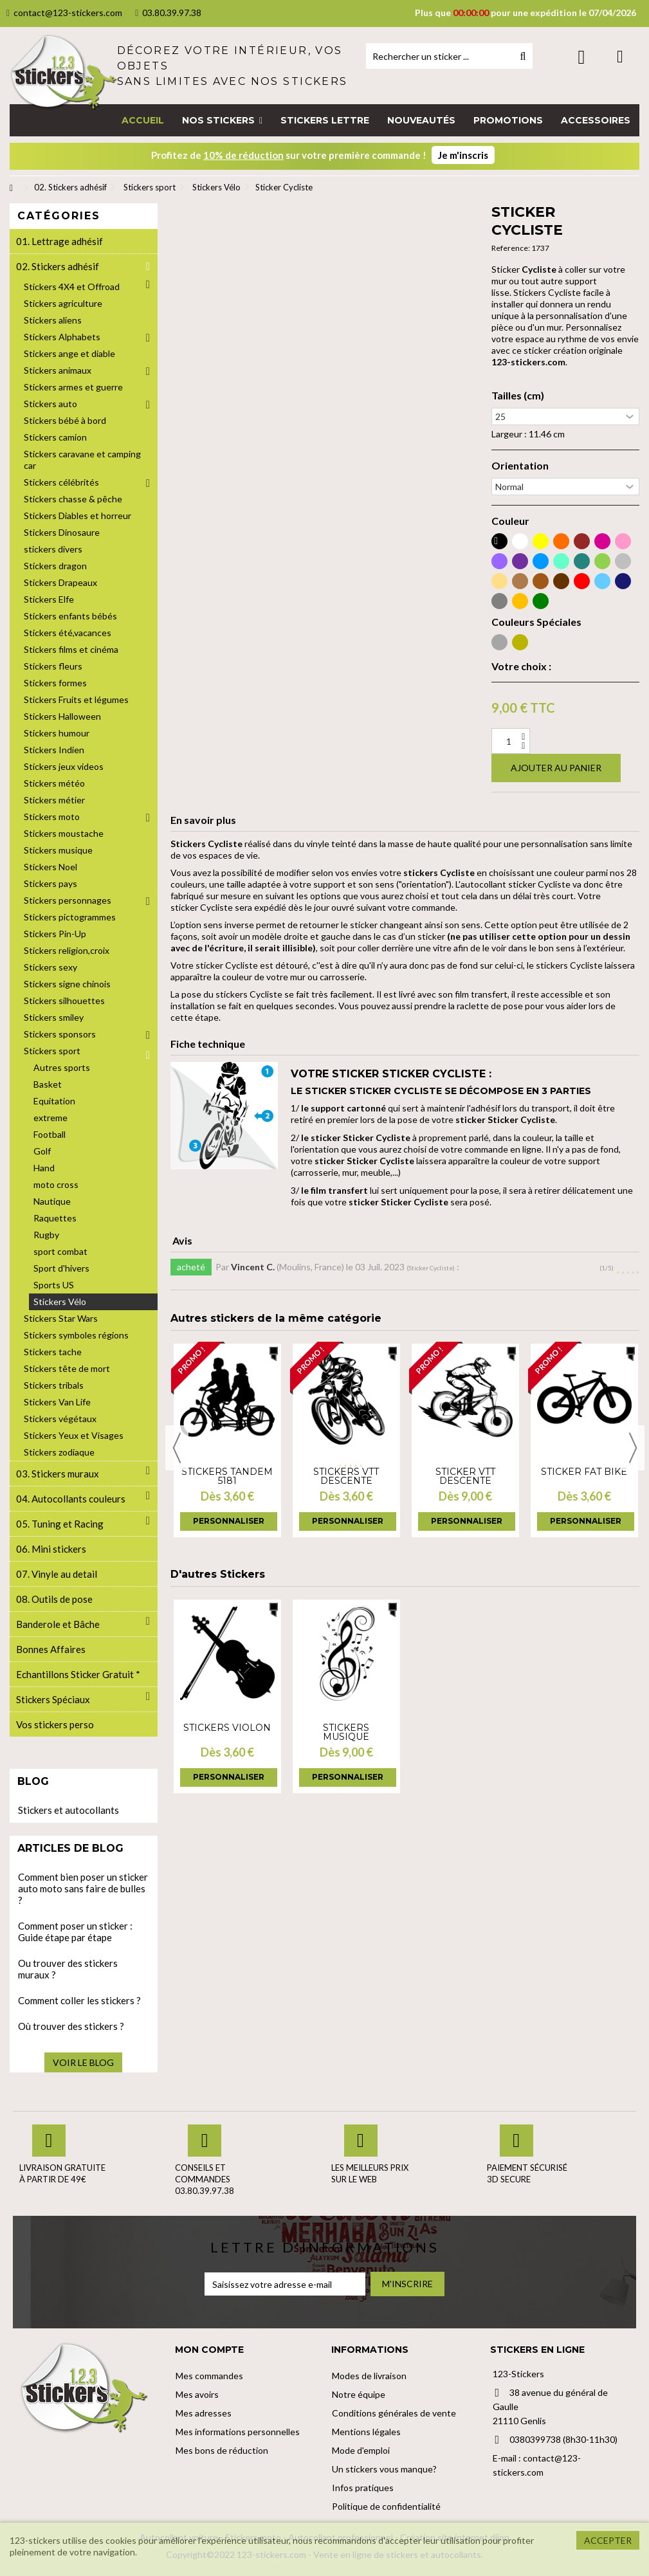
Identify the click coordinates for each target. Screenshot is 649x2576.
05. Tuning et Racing (60, 1524)
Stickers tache (53, 1351)
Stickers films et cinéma (71, 649)
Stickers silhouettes (64, 1000)
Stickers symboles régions (76, 1334)
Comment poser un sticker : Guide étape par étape (75, 1931)
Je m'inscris (463, 155)
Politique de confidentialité (386, 2506)
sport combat (60, 1251)
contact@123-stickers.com (64, 12)
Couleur (510, 521)
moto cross (55, 1184)
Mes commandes (209, 2375)
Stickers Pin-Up (55, 933)
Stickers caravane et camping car (82, 459)
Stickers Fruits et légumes (76, 699)
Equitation (54, 1100)
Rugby (46, 1234)
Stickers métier (54, 799)
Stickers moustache (64, 833)
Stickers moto (52, 816)
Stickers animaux (57, 370)
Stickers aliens (53, 320)
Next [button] (632, 1447)
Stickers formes (55, 682)
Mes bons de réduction (222, 2450)
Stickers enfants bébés (70, 615)
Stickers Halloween (62, 716)
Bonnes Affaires (51, 1649)
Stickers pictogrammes (70, 916)
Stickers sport (52, 1050)
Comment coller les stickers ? (79, 2000)
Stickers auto (50, 403)
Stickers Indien (54, 749)
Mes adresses (204, 2412)
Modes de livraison (369, 2375)
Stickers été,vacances (67, 632)
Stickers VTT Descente (346, 1476)
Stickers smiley (54, 1017)
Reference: (510, 248)
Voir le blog (83, 2062)
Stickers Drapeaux (60, 582)
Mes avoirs (197, 2394)
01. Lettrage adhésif (59, 241)
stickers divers (53, 549)
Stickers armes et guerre (73, 386)
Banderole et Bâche (58, 1624)
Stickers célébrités (61, 482)
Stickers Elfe (49, 599)
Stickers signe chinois (67, 983)
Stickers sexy (50, 967)
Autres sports (61, 1067)
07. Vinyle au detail (56, 1574)
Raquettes (55, 1217)
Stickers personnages (67, 900)
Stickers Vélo (59, 1301)
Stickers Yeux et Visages (73, 1435)
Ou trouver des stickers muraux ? (68, 1968)
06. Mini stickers (51, 1549)
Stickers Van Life (57, 1401)
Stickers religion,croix (66, 950)
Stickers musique (346, 1732)
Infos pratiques (363, 2487)
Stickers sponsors (60, 1033)
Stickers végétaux (60, 1418)
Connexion (581, 57)
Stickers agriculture (63, 303)
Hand (44, 1167)
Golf (42, 1151)
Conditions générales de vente (394, 2412)
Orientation (520, 465)
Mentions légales (366, 2431)
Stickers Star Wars (61, 1318)
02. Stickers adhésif (57, 266)
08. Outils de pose (54, 1599)
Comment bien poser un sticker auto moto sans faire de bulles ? (83, 1888)
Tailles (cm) (517, 395)
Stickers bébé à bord (65, 420)
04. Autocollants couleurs (70, 1498)
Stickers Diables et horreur (77, 515)
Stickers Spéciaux (53, 1699)
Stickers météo (54, 783)
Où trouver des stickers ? (71, 2026)
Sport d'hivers (61, 1268)
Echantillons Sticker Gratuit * (78, 1674)
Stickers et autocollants (68, 1810)
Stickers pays (50, 883)
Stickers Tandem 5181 (227, 1476)
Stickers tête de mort (67, 1368)
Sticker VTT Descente (465, 1476)
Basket (47, 1084)
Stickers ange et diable (69, 353)
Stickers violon (227, 1727)
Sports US (53, 1284)
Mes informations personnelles (238, 2431)
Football (49, 1134)
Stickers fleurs (53, 666)
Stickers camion (55, 437)
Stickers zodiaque (59, 1452)
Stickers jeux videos (64, 766)
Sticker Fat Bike (584, 1471)
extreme (50, 1117)
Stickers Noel (50, 866)
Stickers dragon (55, 565)
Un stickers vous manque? (384, 2468)
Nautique (52, 1201)
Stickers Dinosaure (62, 532)
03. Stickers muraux (57, 1473)
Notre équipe (358, 2394)
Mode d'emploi (361, 2450)
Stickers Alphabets (62, 336)
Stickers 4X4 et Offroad (72, 286)
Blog (33, 1781)
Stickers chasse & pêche (73, 498)
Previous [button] (176, 1447)
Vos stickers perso (55, 1724)
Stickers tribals (54, 1385)
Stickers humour (56, 732)
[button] (222, 120)
